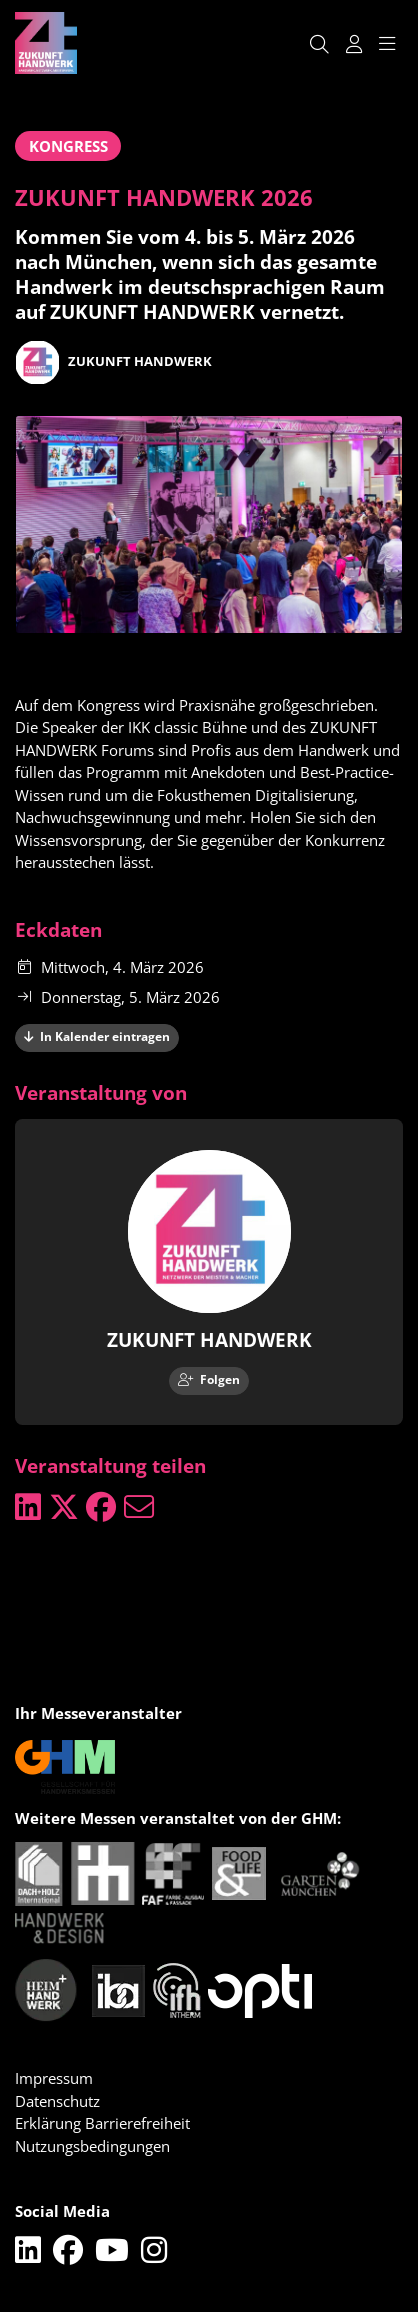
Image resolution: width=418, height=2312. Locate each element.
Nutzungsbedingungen (92, 2146)
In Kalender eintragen (97, 1036)
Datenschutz (57, 2101)
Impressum (54, 2078)
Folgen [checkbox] (209, 1379)
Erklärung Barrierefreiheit (102, 2123)
